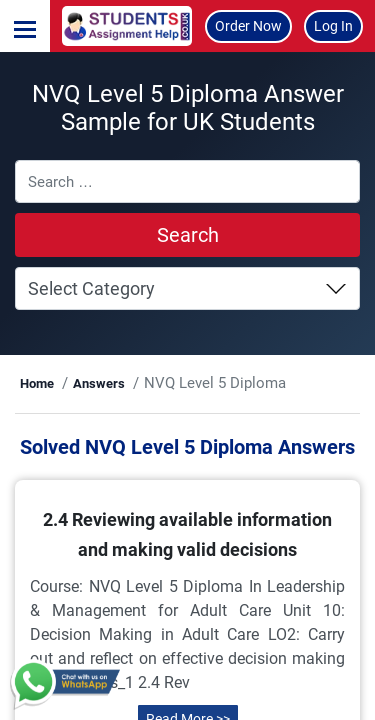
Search (188, 235)
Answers (99, 383)
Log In (333, 26)
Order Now (248, 26)
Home (37, 383)
